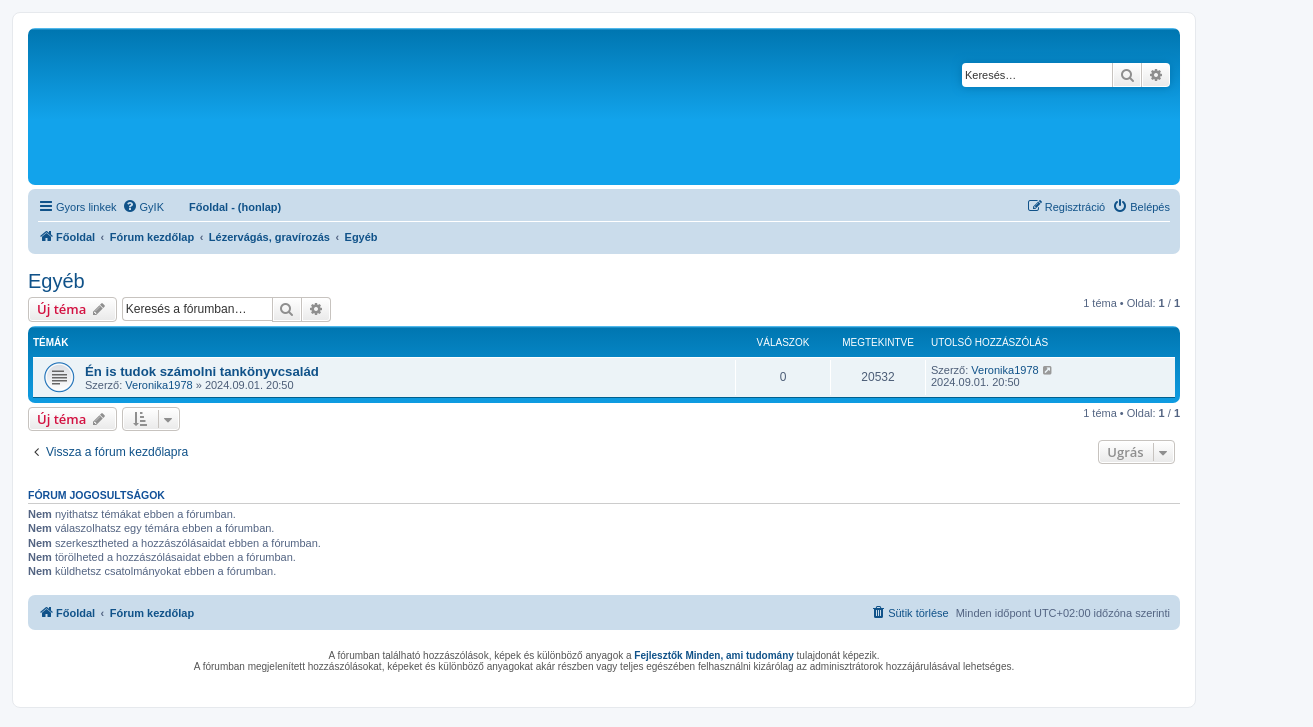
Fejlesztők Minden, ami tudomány (713, 655)
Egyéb (56, 281)
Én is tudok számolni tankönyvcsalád (202, 371)
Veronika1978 (158, 385)
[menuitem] (143, 207)
